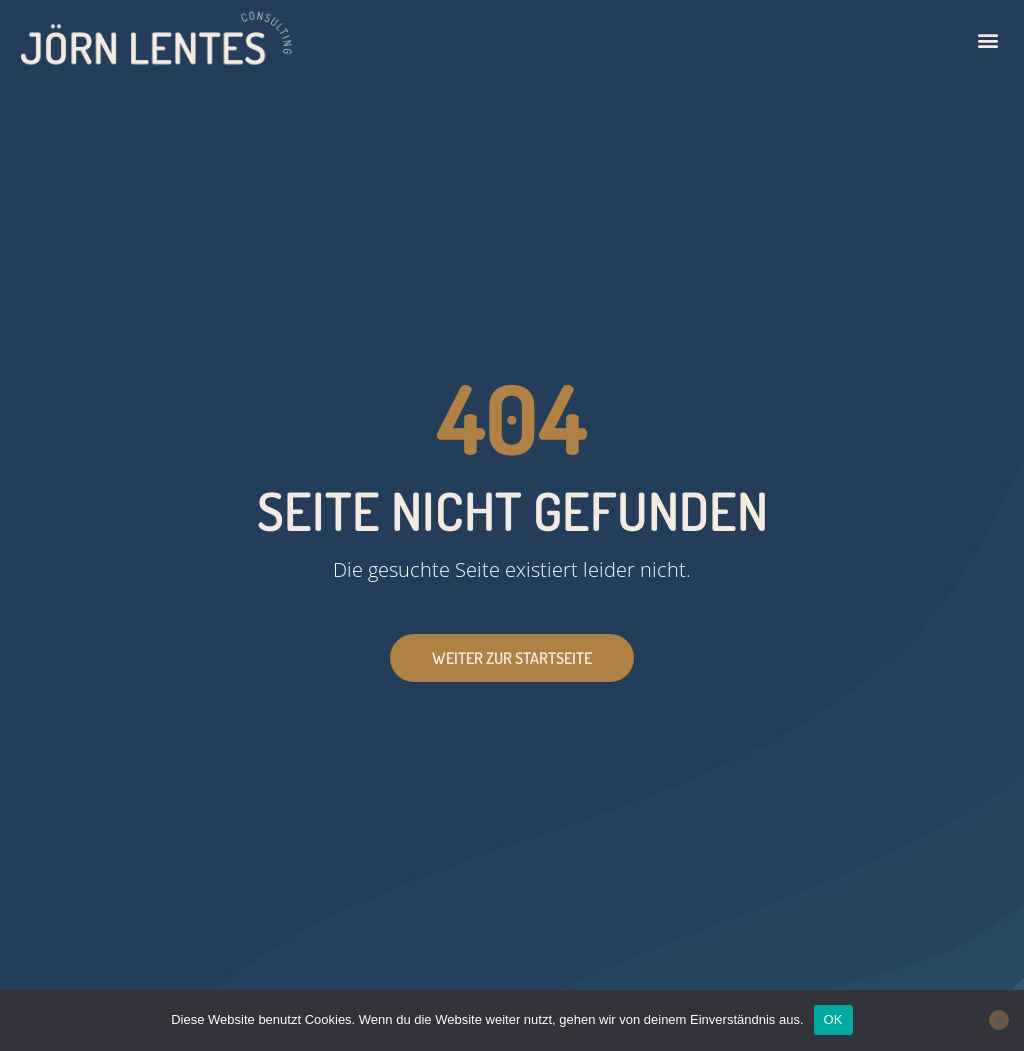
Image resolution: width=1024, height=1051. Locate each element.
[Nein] (999, 1020)
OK (833, 1019)
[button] (987, 40)
